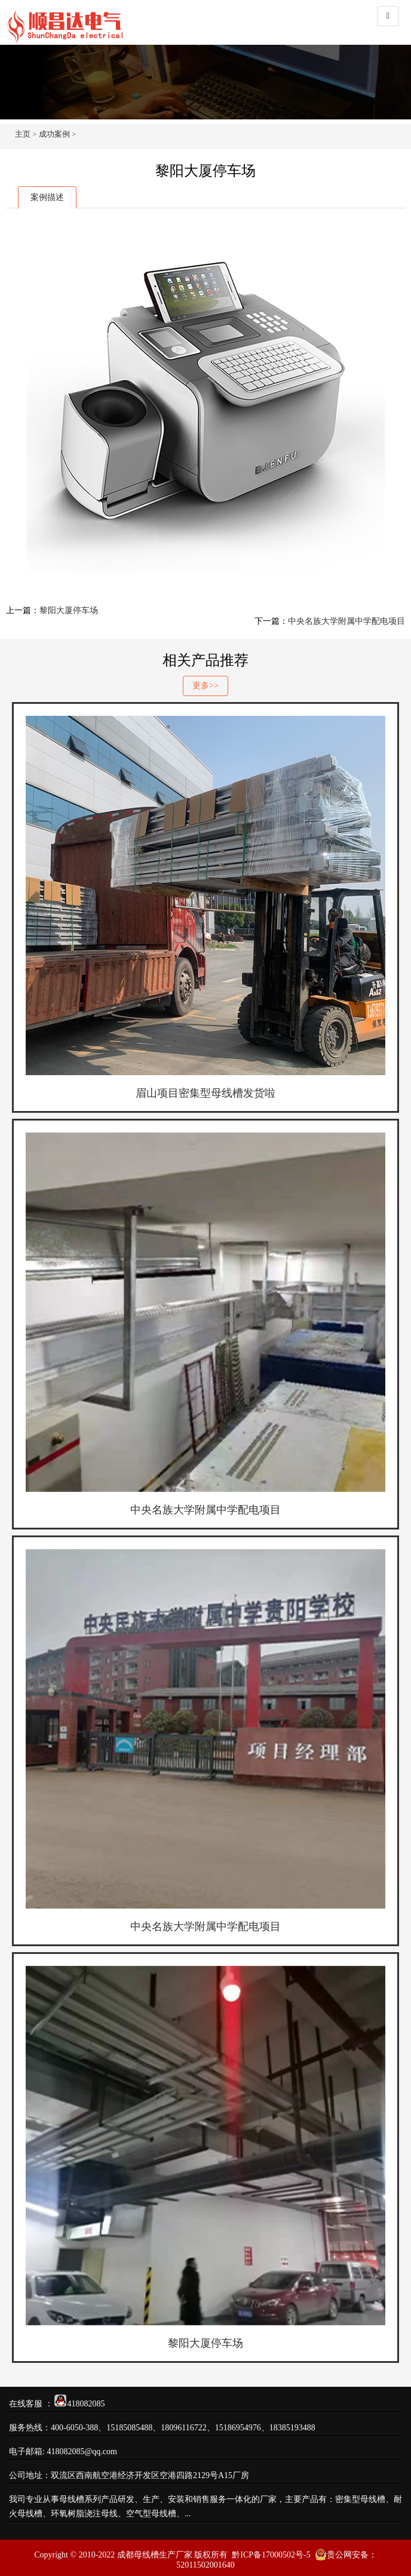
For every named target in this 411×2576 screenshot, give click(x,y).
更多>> (205, 685)
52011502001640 (205, 2564)
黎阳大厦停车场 (68, 610)
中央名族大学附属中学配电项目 (346, 621)
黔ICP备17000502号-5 (271, 2554)
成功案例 (54, 134)
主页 (22, 134)
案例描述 (47, 197)
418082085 (86, 2403)
